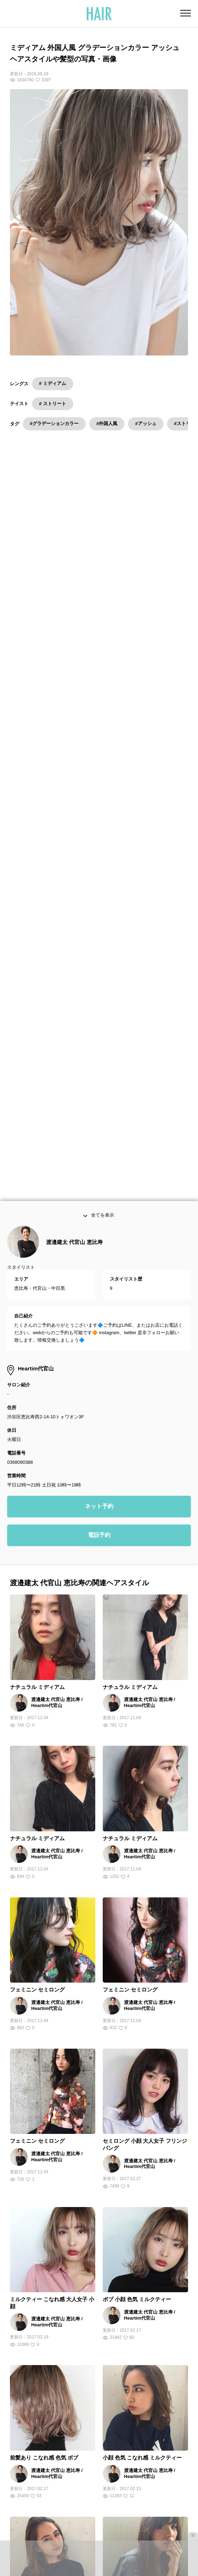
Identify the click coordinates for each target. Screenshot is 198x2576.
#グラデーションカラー (54, 423)
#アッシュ (145, 423)
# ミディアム (52, 383)
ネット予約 (99, 1269)
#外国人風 (106, 423)
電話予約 (99, 1298)
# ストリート (52, 403)
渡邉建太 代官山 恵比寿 (74, 1004)
